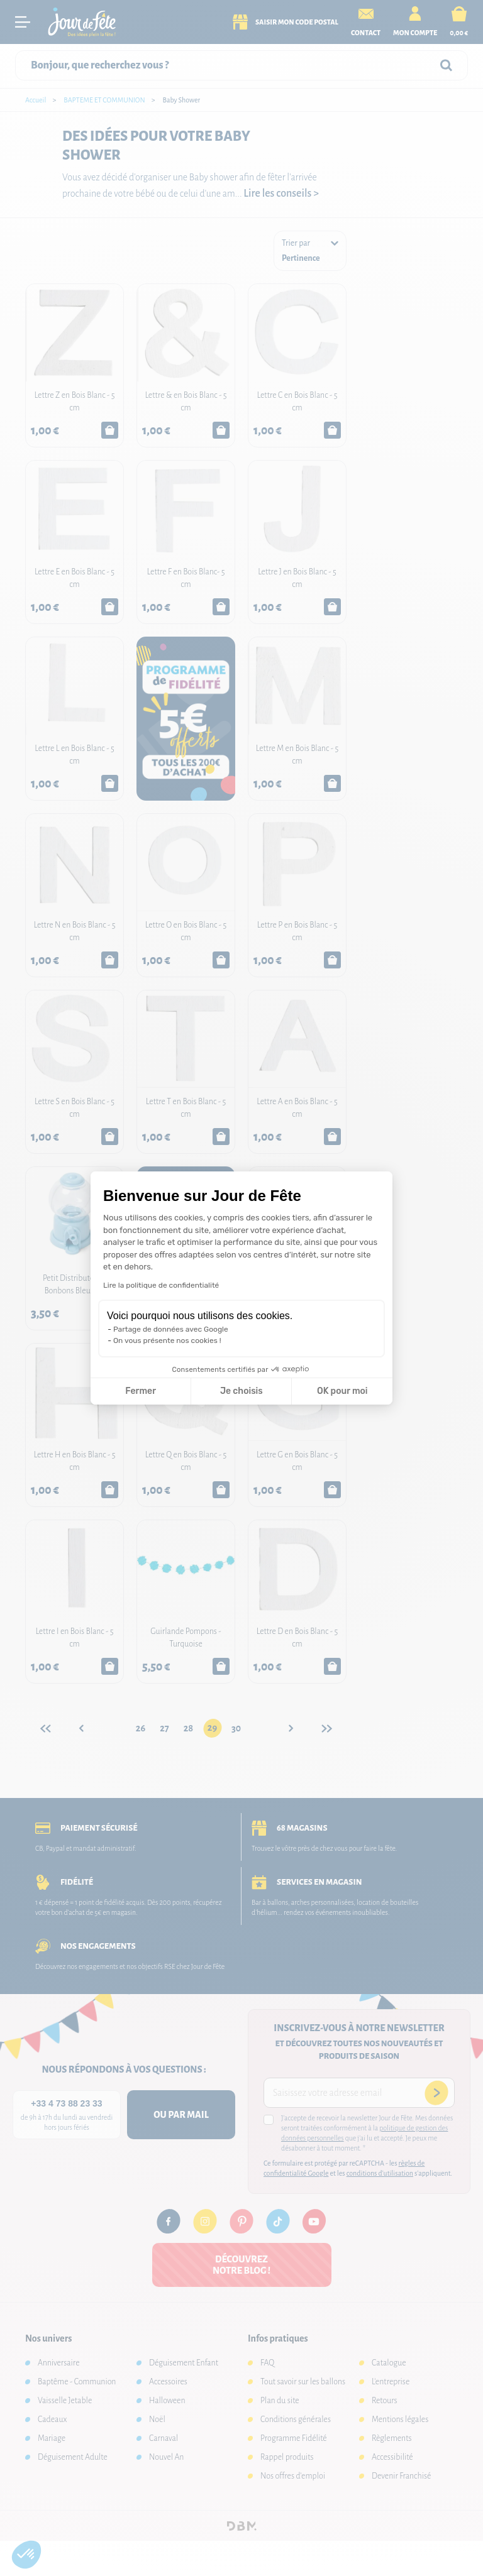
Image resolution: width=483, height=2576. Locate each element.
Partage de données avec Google (170, 1329)
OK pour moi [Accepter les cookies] (342, 1391)
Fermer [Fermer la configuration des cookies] (140, 1391)
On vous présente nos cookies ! (167, 1340)
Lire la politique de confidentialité (161, 1285)
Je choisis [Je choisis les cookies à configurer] (241, 1391)
